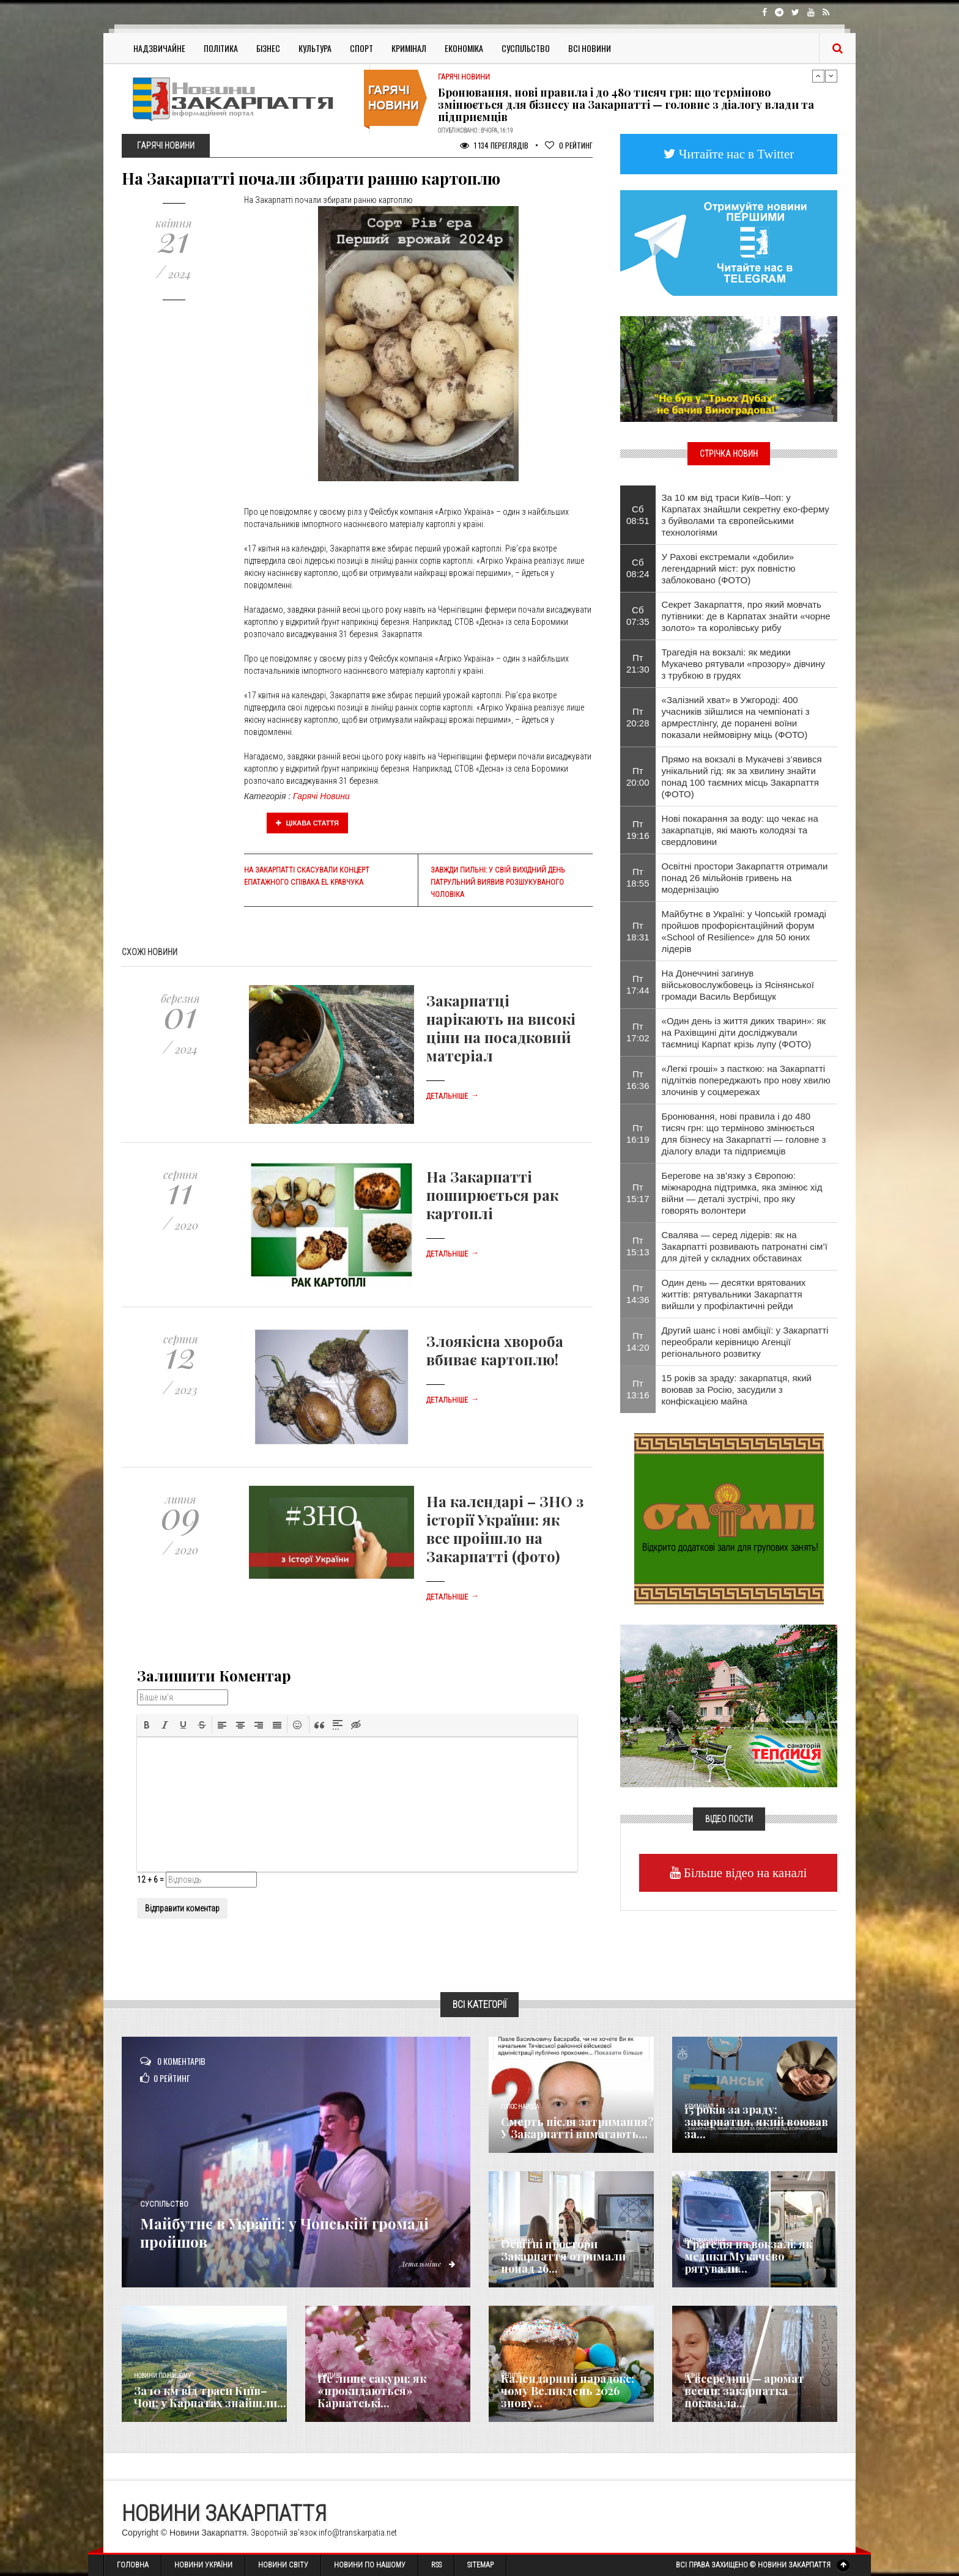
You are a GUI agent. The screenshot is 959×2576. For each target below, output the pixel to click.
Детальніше (452, 1096)
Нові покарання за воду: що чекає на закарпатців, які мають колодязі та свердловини (740, 830)
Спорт (361, 48)
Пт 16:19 (638, 1134)
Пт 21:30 (638, 663)
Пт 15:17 (638, 1193)
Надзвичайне (159, 48)
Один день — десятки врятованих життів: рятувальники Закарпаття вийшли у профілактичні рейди (734, 1294)
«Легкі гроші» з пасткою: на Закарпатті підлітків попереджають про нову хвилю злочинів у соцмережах (746, 1080)
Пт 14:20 (638, 1341)
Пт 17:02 (638, 1032)
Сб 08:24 (638, 568)
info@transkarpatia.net (358, 2532)
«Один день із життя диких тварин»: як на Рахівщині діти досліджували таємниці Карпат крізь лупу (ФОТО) (744, 1032)
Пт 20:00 (638, 777)
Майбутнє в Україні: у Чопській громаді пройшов (283, 2231)
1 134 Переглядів (494, 145)
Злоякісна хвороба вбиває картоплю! (494, 1350)
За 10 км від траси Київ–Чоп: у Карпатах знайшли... (210, 2396)
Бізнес (268, 48)
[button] (146, 1725)
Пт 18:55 (638, 877)
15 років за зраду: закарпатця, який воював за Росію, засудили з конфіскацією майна (737, 1389)
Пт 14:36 (638, 1294)
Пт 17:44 (638, 984)
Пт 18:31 (638, 931)
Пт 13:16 (638, 1389)
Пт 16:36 (638, 1080)
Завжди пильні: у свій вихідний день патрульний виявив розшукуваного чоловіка (498, 882)
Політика (221, 48)
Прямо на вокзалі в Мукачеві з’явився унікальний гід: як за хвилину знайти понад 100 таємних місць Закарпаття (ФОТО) (742, 776)
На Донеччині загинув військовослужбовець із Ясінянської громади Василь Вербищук (738, 985)
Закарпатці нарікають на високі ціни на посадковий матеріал (501, 1028)
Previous (818, 76)
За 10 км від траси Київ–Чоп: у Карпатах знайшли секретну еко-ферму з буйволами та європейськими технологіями (745, 514)
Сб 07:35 (638, 616)
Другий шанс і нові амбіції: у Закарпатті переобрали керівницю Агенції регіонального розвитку (745, 1342)
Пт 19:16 (638, 830)
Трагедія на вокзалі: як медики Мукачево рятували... (748, 2256)
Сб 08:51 (638, 515)
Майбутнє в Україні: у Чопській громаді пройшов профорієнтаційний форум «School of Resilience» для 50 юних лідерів (744, 931)
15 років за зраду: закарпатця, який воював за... (756, 2121)
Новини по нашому (162, 2375)
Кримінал (408, 48)
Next (831, 76)
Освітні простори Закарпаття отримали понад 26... (563, 2256)
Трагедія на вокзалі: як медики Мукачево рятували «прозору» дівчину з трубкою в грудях (744, 664)
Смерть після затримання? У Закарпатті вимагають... (577, 2127)
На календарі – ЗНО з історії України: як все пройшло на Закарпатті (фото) (504, 1528)
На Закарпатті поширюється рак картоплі (492, 1195)
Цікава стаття (307, 823)
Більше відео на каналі (744, 1872)
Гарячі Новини (321, 796)
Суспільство (526, 48)
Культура (314, 48)
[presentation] (147, 1725)
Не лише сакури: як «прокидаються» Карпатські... (371, 2390)
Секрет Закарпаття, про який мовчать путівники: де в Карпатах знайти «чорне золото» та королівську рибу (746, 616)
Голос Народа (520, 2106)
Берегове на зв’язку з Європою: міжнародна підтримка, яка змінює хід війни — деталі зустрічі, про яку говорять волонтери (742, 1193)
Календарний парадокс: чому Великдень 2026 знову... (567, 2390)
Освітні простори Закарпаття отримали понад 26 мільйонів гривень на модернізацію (745, 878)
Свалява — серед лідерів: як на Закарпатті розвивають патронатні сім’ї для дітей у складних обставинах (745, 1246)
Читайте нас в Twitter (735, 153)
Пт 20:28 (638, 717)
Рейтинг (569, 145)
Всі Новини (589, 48)
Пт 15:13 (638, 1246)
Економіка (464, 48)
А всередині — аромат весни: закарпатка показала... (744, 2390)
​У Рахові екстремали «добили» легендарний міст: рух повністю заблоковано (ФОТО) (729, 568)
